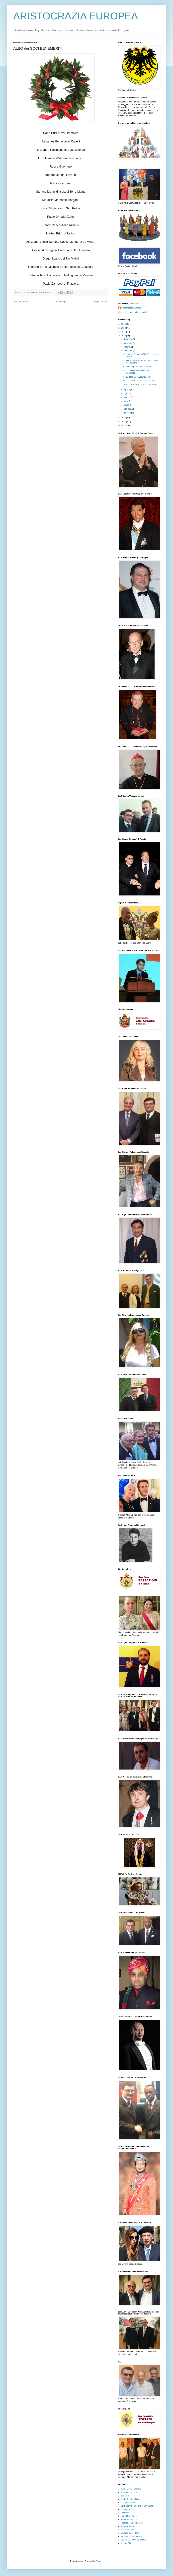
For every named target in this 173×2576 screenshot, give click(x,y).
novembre (128, 343)
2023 (123, 324)
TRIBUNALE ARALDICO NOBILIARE (139, 384)
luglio (126, 393)
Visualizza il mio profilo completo (132, 312)
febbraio (127, 409)
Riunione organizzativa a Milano (137, 366)
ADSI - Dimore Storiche (131, 2489)
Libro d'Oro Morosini (130, 2516)
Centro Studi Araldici (130, 2499)
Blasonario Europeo (129, 2492)
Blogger (99, 2561)
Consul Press (126, 2509)
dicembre (128, 339)
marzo (127, 405)
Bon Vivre (125, 2496)
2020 (123, 336)
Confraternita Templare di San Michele (138, 2506)
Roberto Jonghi (127, 2526)
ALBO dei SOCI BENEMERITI (136, 377)
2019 (123, 417)
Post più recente (21, 301)
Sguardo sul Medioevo (130, 2533)
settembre (128, 351)
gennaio (127, 413)
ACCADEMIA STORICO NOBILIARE (139, 381)
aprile (126, 401)
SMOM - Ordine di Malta (131, 2536)
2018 (123, 421)
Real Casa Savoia (129, 2519)
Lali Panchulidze (128, 2513)
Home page (61, 301)
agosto (127, 389)
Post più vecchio (100, 301)
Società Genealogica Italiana (133, 2540)
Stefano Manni (127, 2543)
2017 (123, 425)
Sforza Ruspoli (127, 2530)
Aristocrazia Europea (131, 308)
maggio (127, 397)
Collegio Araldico (128, 2502)
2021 (123, 332)
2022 (123, 328)
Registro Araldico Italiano (132, 2523)
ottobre (127, 347)
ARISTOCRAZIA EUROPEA (75, 16)
